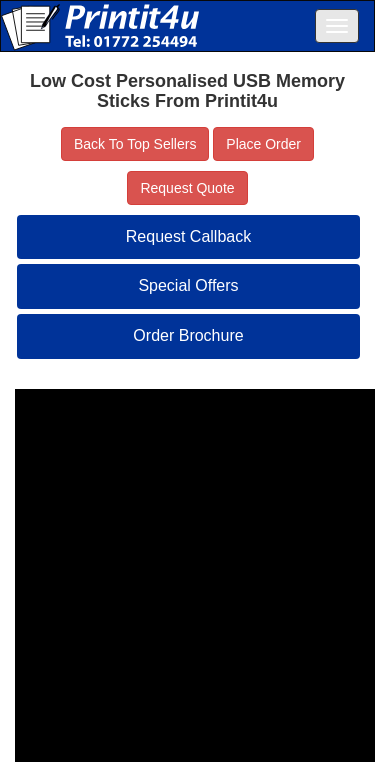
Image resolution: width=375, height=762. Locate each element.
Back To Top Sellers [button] (135, 144)
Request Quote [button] (187, 188)
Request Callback (188, 236)
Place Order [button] (263, 144)
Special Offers (188, 285)
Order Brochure (188, 335)
